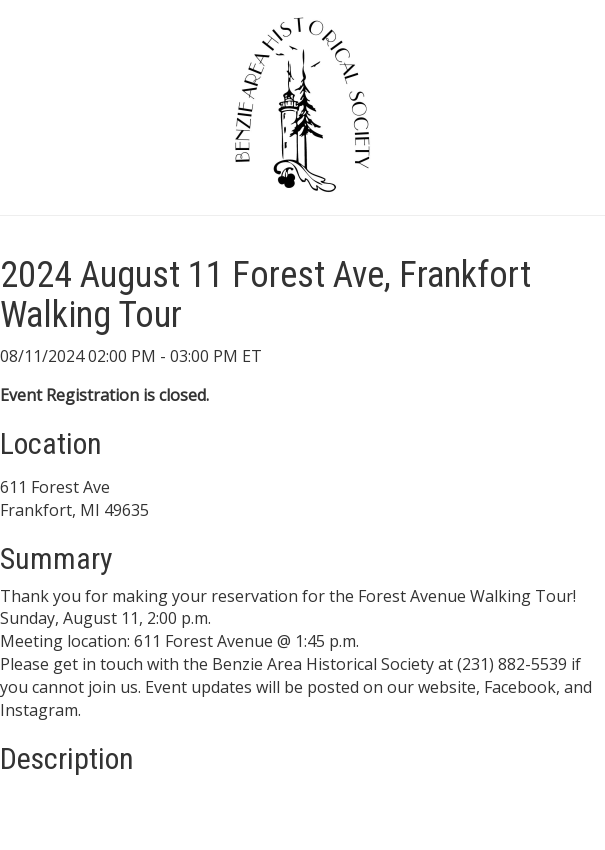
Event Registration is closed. (104, 395)
